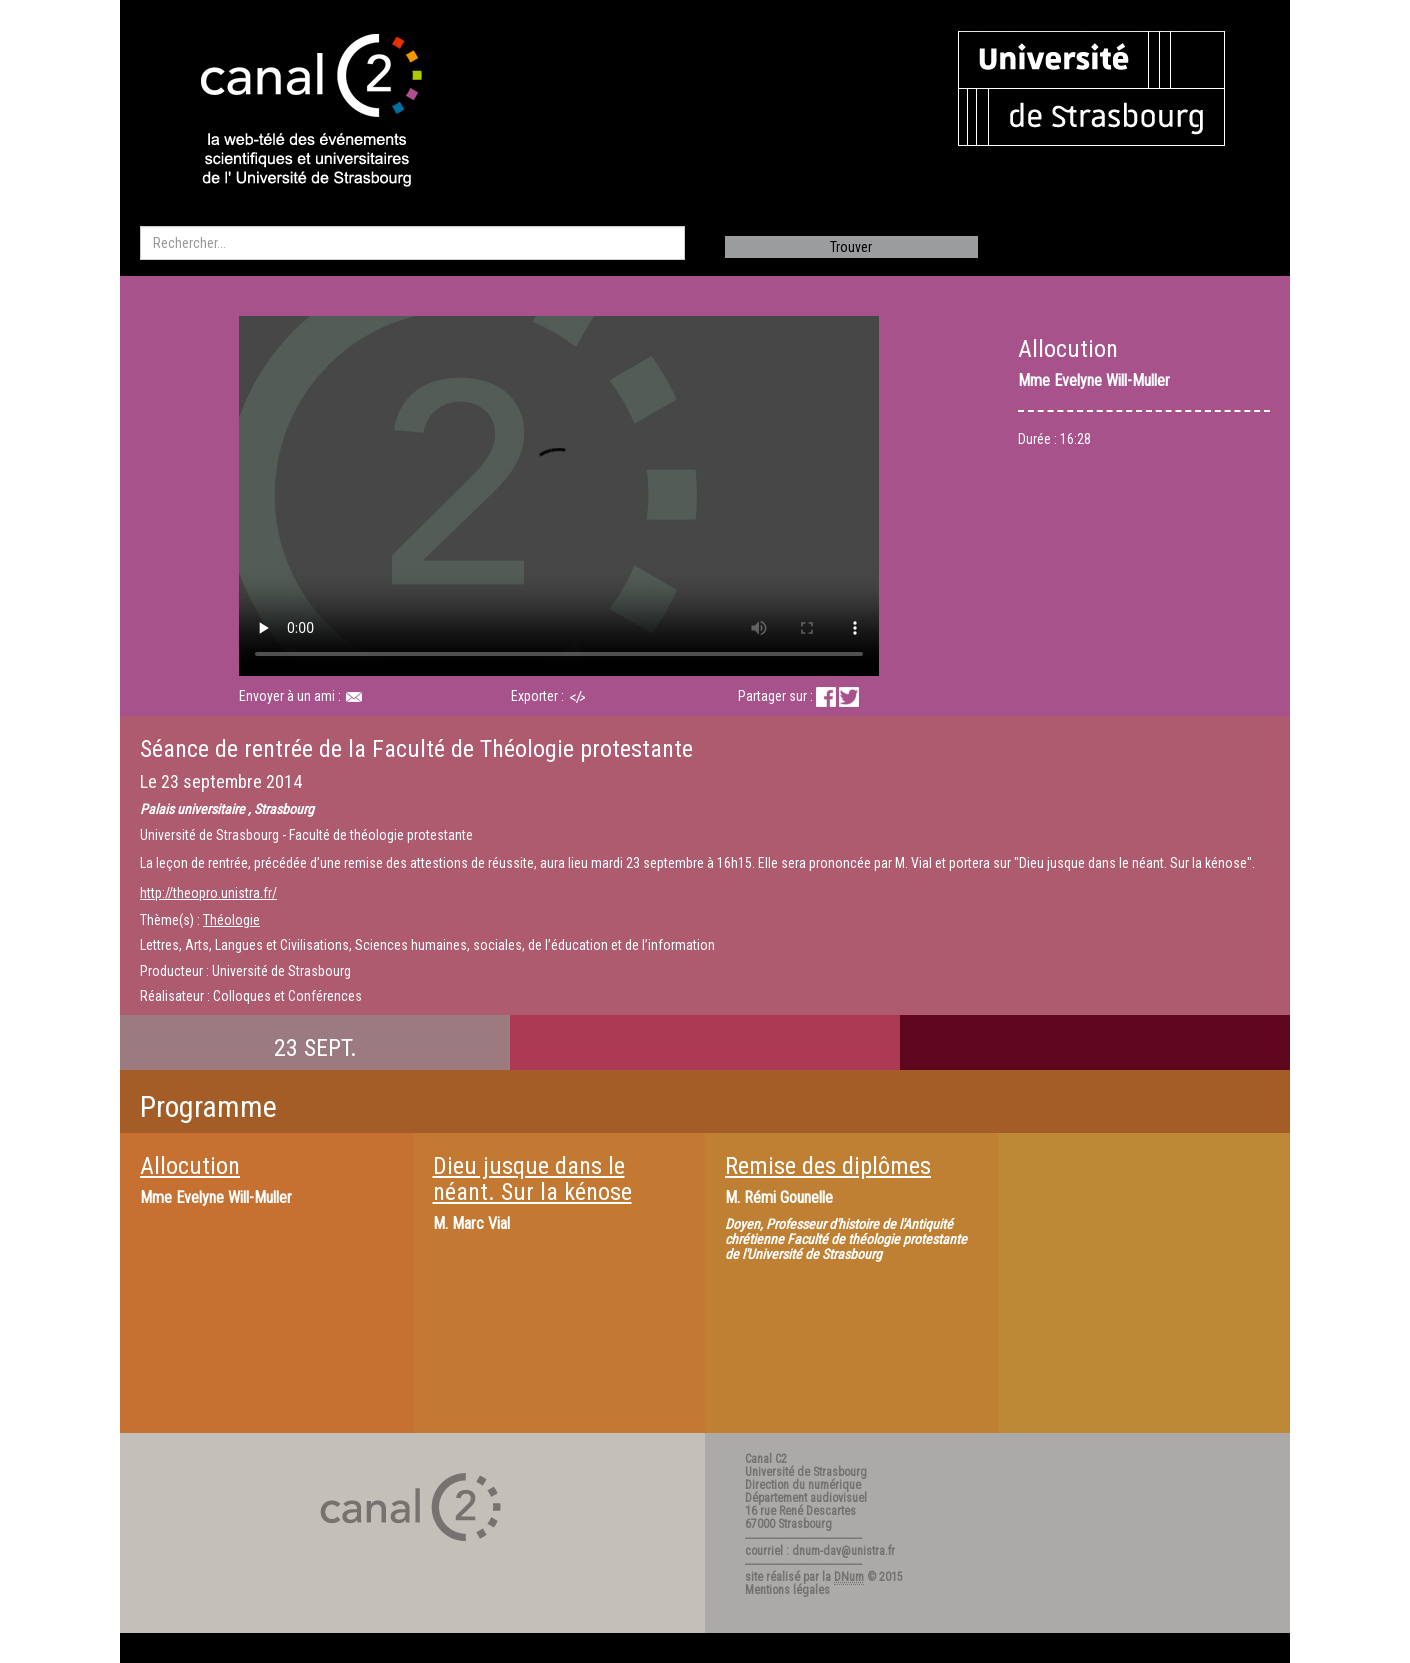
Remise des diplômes (828, 1166)
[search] (412, 243)
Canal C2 (766, 1459)
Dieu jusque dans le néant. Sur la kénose (532, 1179)
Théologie (231, 920)
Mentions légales (787, 1590)
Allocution (190, 1166)
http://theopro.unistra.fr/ (208, 893)
